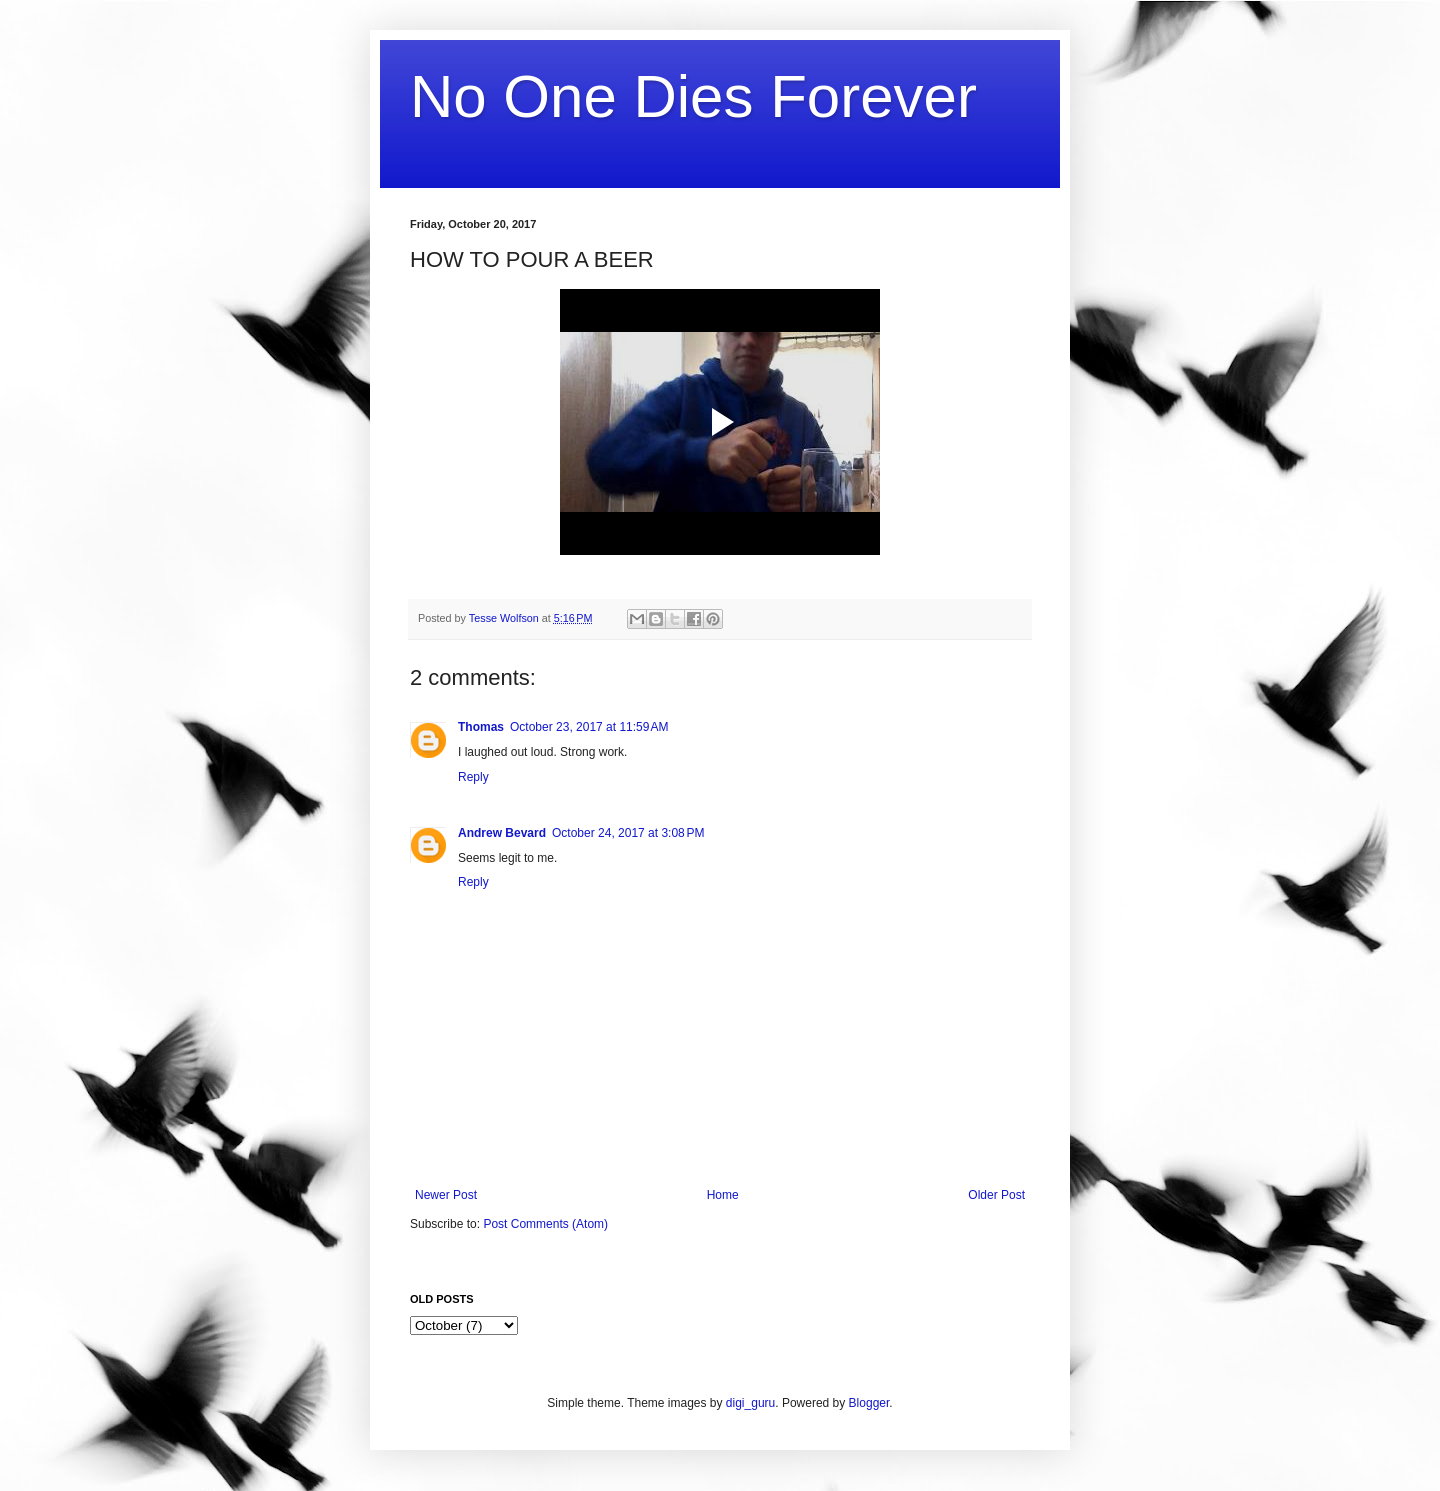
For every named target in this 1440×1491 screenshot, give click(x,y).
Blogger (869, 1403)
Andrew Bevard (502, 833)
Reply (473, 777)
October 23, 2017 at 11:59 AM (589, 727)
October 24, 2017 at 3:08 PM (628, 833)
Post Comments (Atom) (545, 1224)
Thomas (481, 727)
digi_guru (750, 1403)
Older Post (996, 1195)
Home (723, 1195)
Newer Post (446, 1195)
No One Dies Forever (693, 96)
